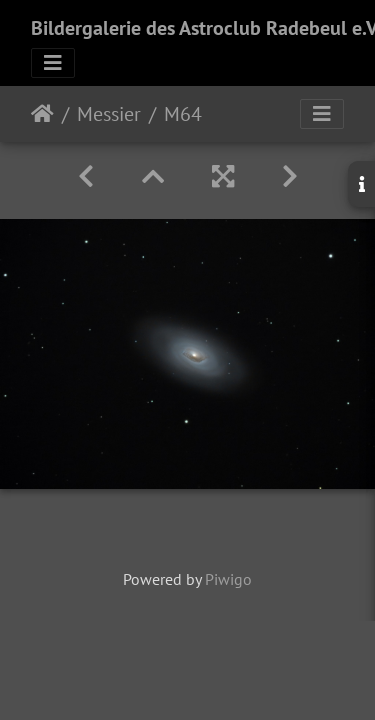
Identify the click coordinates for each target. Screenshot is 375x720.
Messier (109, 114)
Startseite (42, 114)
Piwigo (228, 579)
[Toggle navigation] (53, 63)
